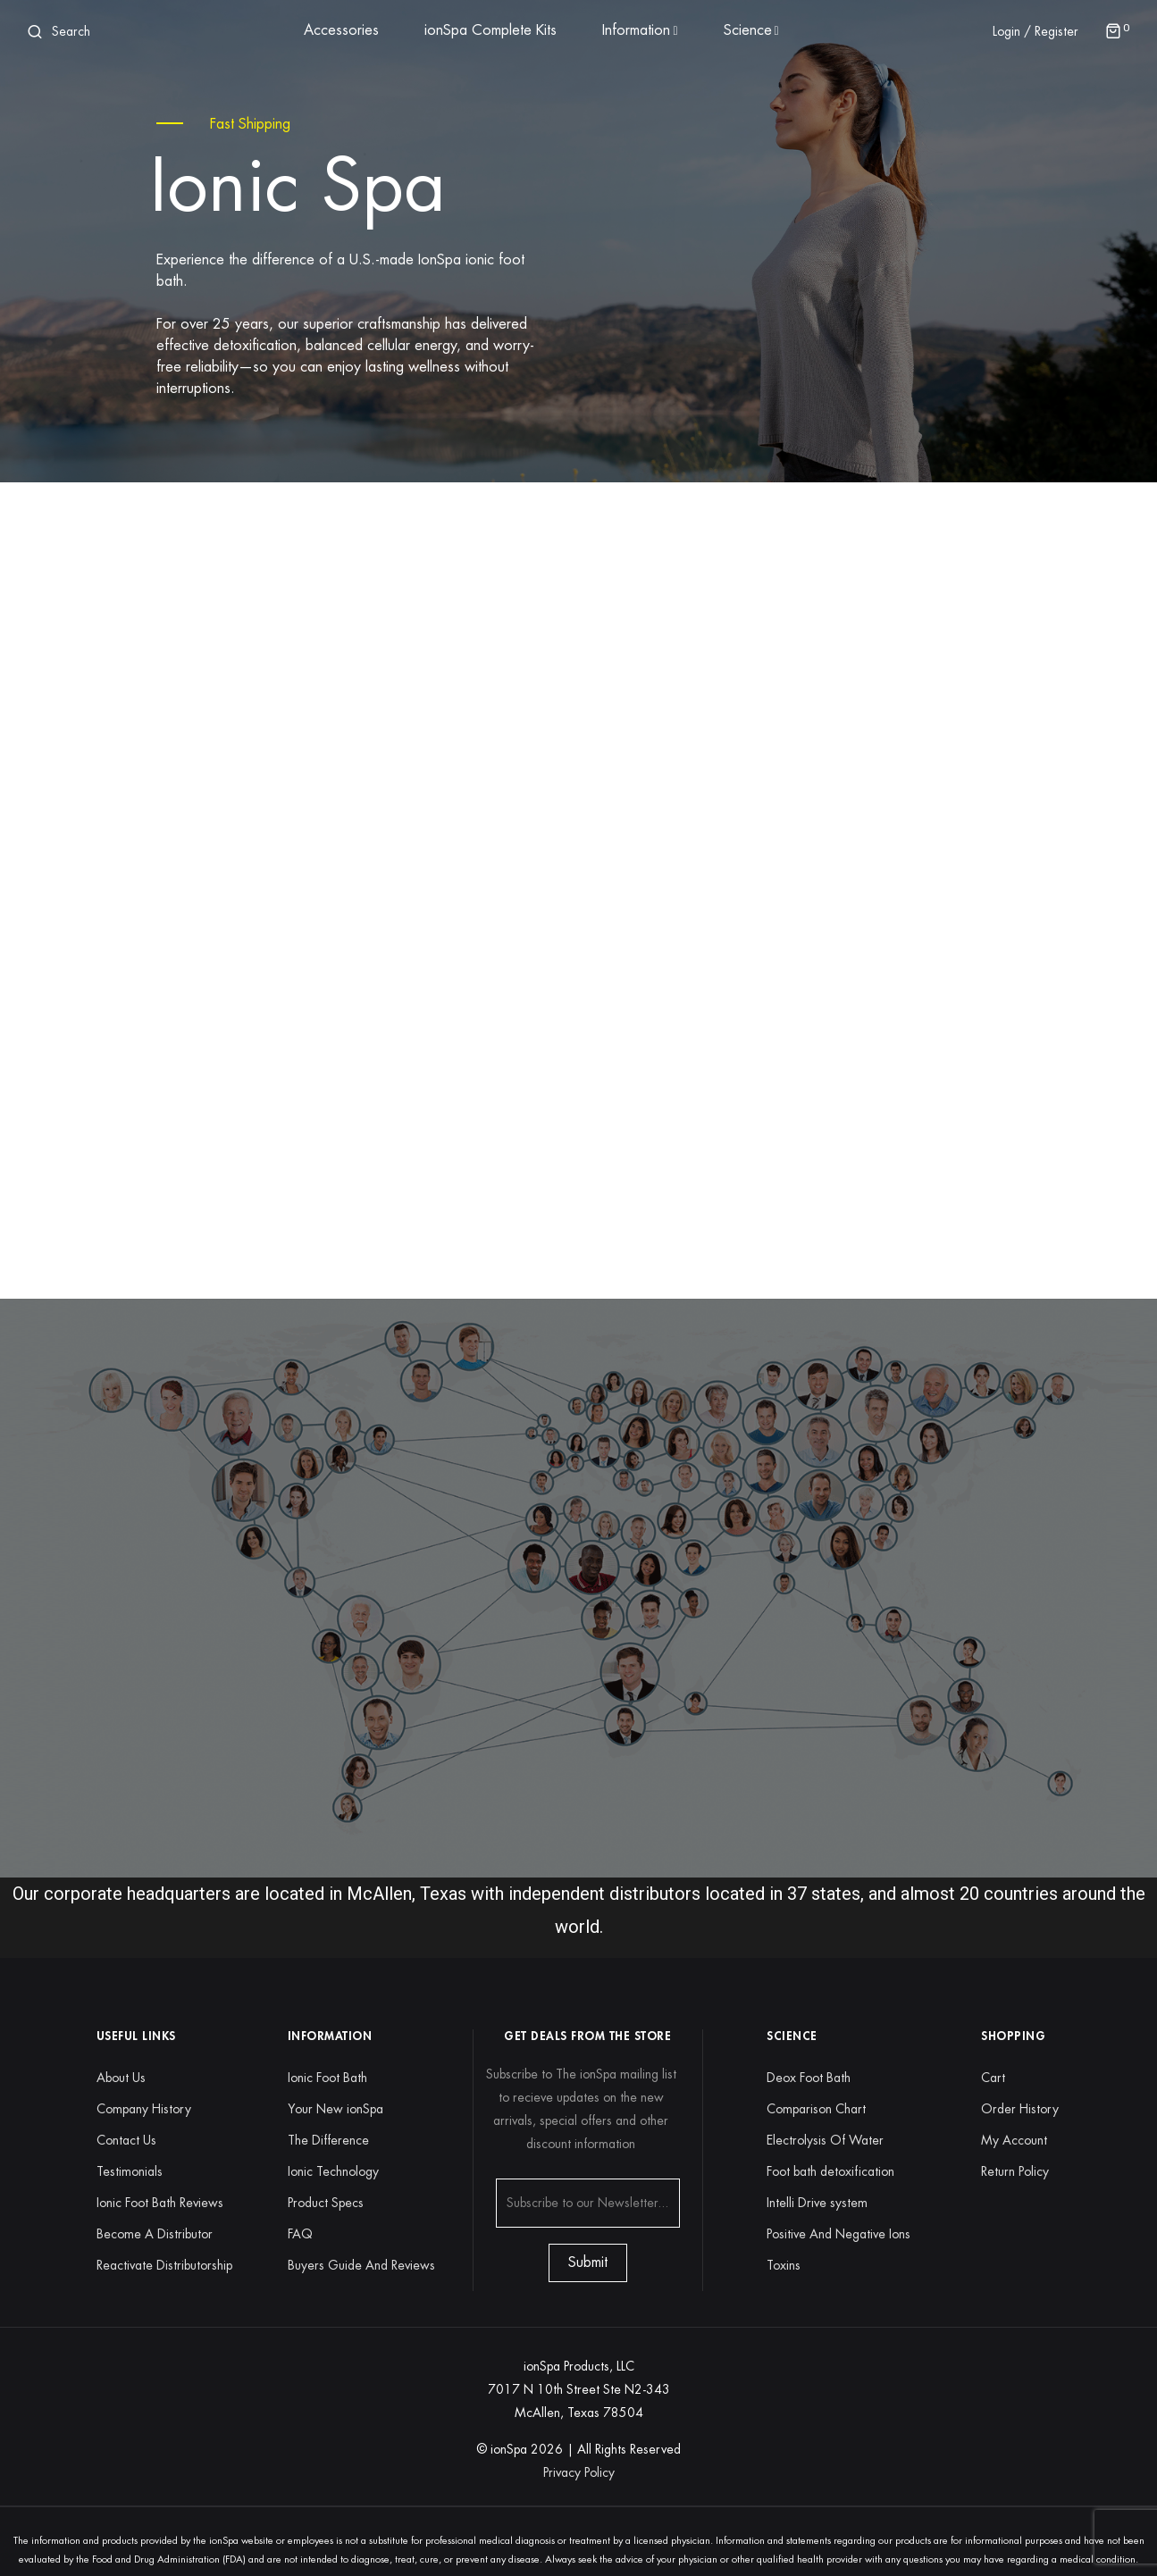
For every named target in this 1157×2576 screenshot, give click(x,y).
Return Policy (1015, 2171)
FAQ (300, 2234)
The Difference (328, 2140)
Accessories (341, 30)
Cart (993, 2077)
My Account (1014, 2140)
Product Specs (326, 2202)
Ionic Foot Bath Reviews (159, 2202)
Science (748, 30)
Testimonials (129, 2171)
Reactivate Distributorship (164, 2265)
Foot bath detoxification (830, 2171)
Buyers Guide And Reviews (361, 2265)
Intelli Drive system (817, 2202)
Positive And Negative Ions (838, 2234)
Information (636, 30)
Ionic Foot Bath (327, 2077)
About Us (121, 2077)
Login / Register (1035, 31)
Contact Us (126, 2140)
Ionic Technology (333, 2171)
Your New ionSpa (335, 2109)
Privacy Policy (579, 2472)
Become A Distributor (154, 2234)
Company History (143, 2109)
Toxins (784, 2265)
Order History (1020, 2109)
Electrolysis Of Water (825, 2140)
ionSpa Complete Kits (490, 30)
